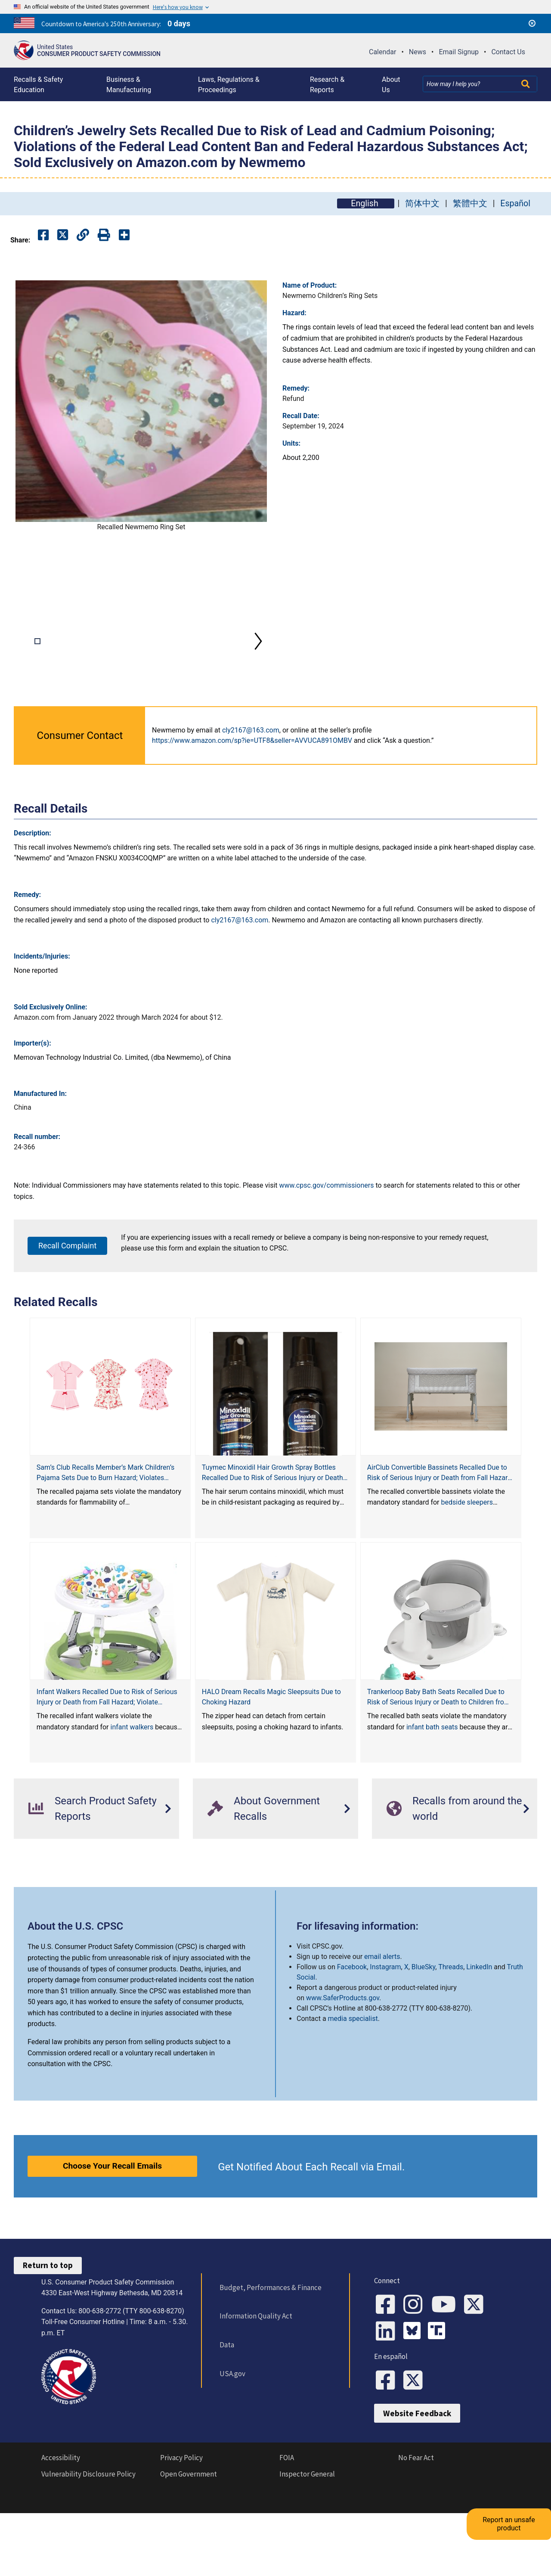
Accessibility (60, 2526)
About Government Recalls (263, 1865)
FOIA (286, 2526)
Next (258, 669)
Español (515, 203)
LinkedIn (479, 2024)
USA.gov (228, 2430)
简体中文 (422, 203)
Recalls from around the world (454, 1865)
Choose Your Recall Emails (112, 2222)
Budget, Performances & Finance (267, 2344)
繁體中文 (470, 203)
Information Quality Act (252, 2372)
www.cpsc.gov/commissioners (326, 1242)
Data (223, 2401)
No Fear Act (416, 2526)
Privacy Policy (181, 2526)
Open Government (188, 2542)
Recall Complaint (67, 1302)
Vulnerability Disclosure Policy (88, 2542)
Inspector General (307, 2542)
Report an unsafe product (518, 2484)
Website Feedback (417, 2482)
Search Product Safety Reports (92, 1865)
